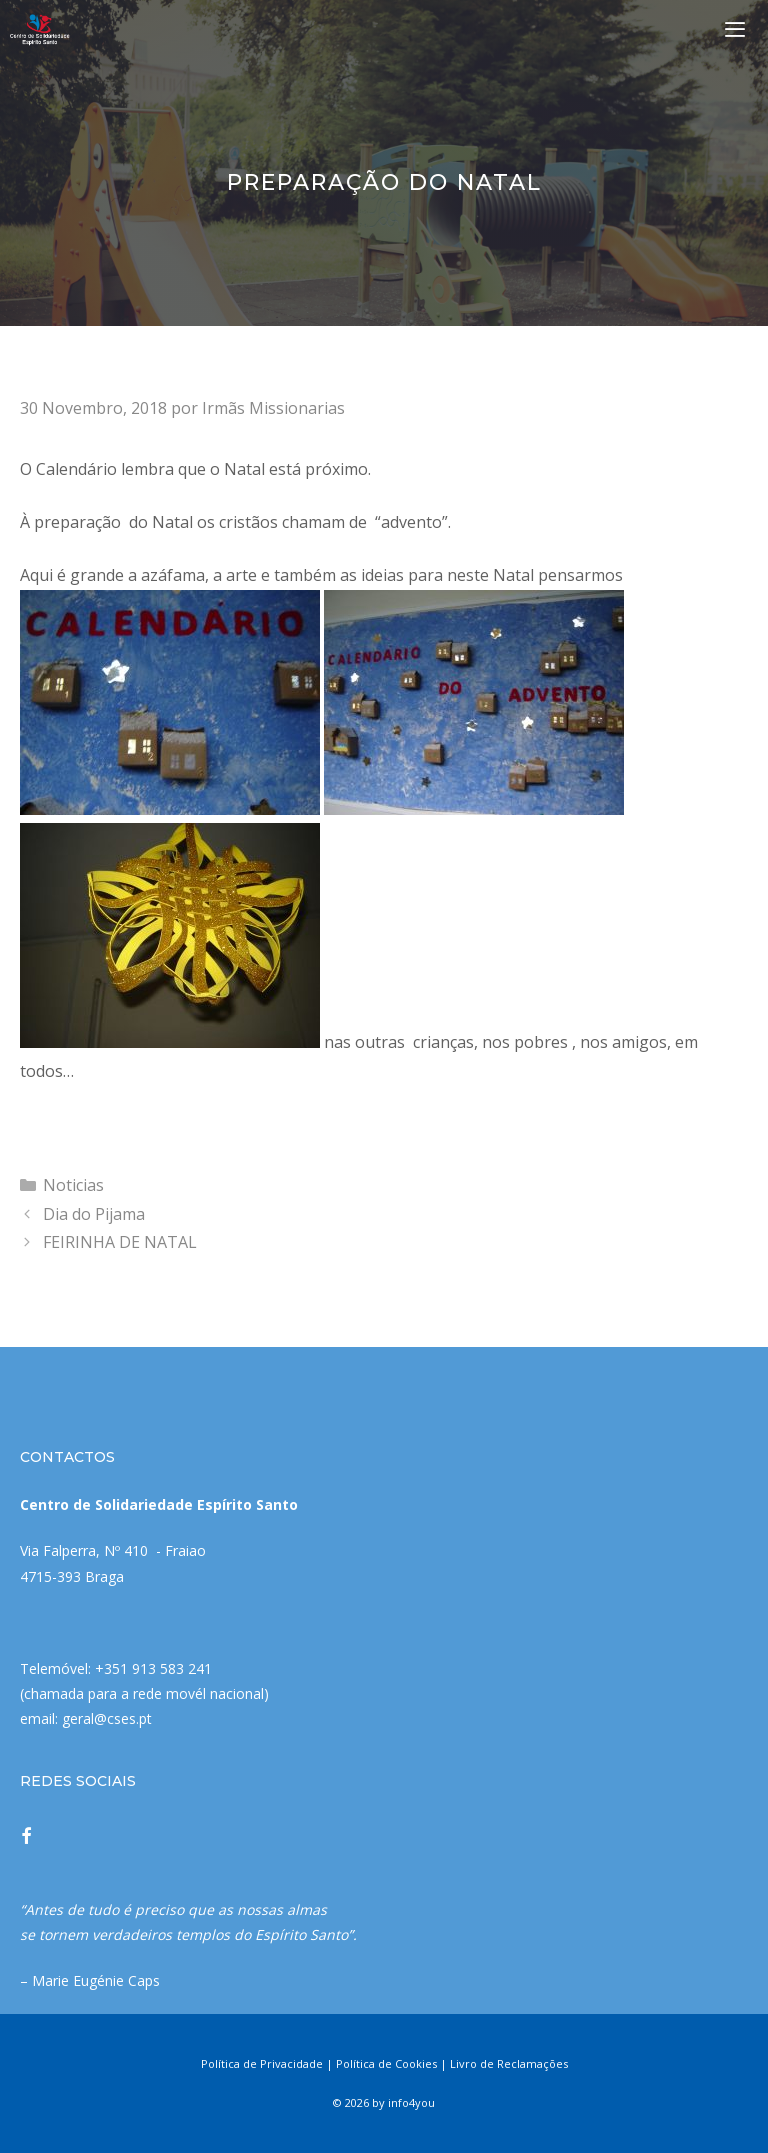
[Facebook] (26, 1837)
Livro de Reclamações (509, 2063)
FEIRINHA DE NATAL (120, 1242)
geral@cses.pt (107, 1718)
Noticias (73, 1185)
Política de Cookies (386, 2063)
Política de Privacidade (262, 2063)
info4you (411, 2102)
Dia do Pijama (94, 1214)
